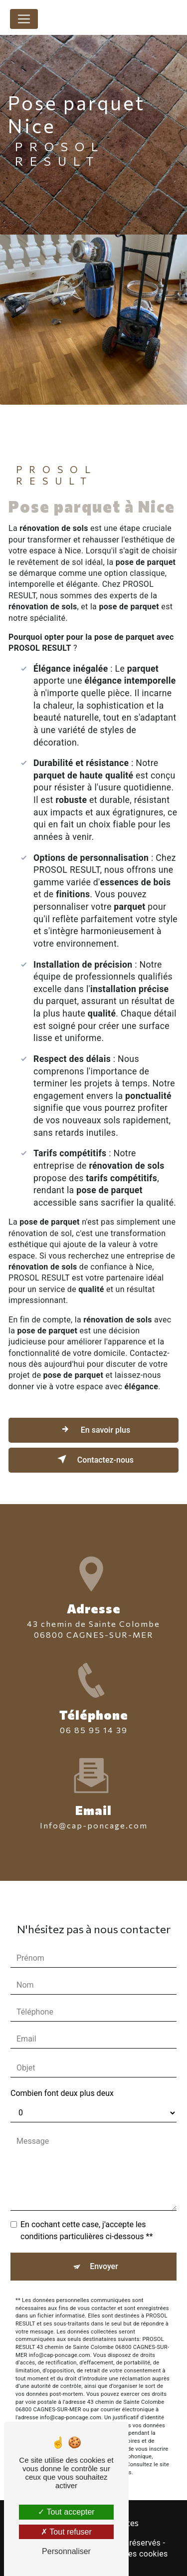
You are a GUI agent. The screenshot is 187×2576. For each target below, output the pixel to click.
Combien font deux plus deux (62, 2064)
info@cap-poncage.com (94, 1797)
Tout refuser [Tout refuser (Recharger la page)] (66, 2532)
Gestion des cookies (130, 2554)
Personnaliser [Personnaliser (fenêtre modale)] (66, 2551)
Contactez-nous (93, 1459)
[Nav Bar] (24, 19)
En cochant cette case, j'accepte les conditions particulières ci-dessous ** (86, 2202)
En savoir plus (93, 1429)
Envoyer (104, 2238)
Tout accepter (66, 2512)
